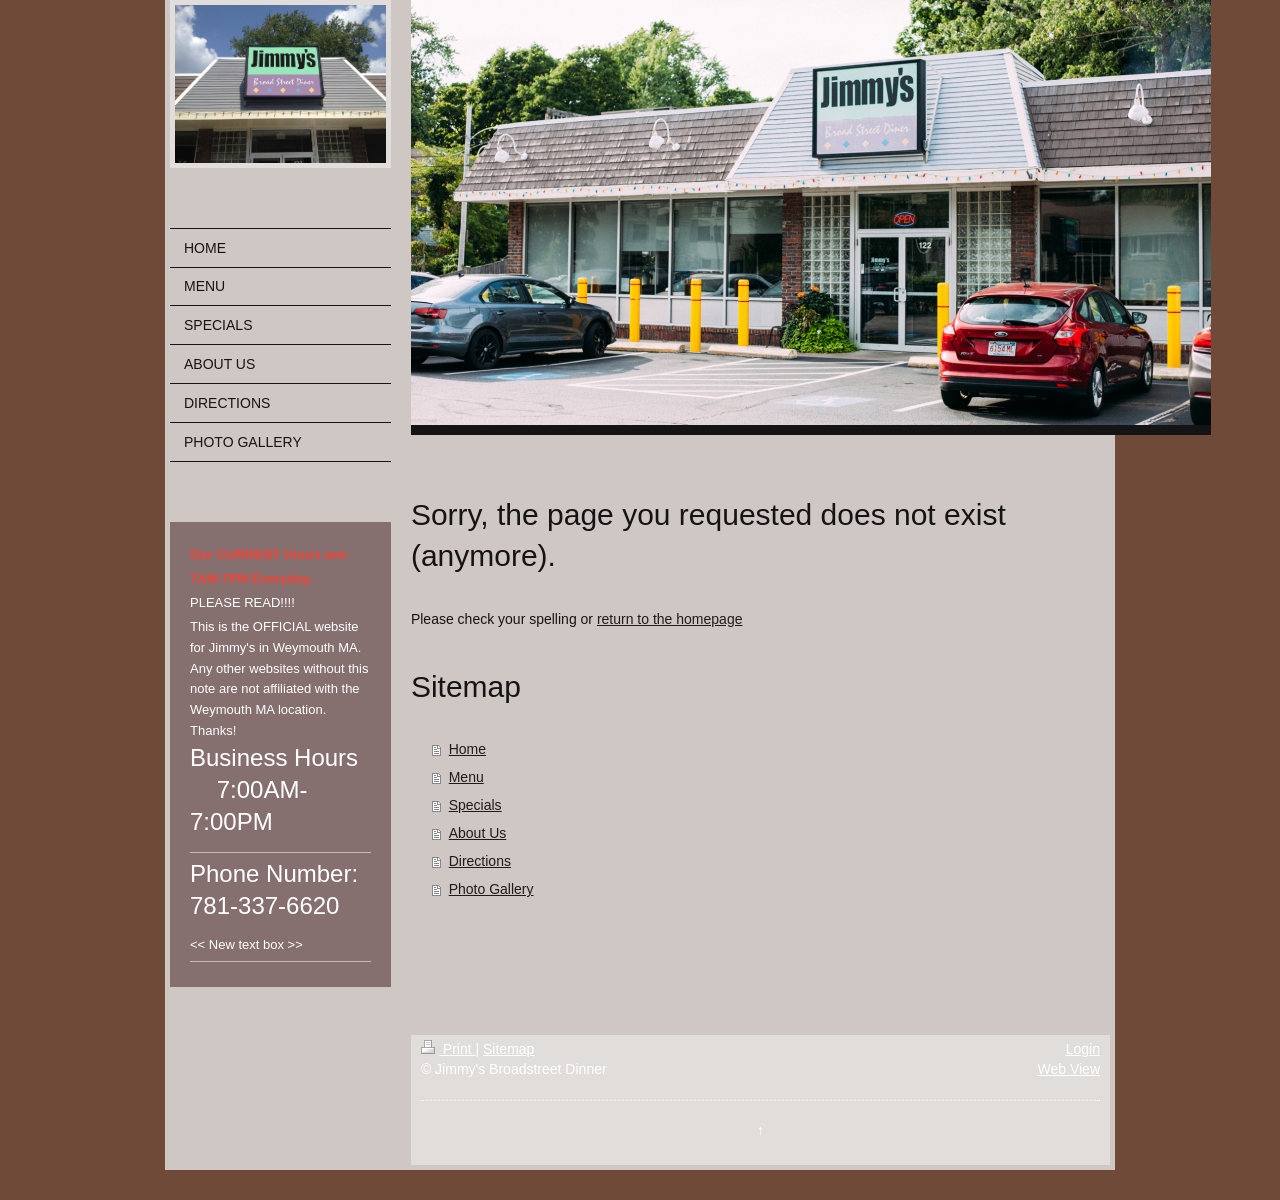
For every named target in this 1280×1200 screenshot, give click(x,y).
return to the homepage (670, 619)
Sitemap (508, 1049)
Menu (466, 777)
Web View (1068, 1069)
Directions (480, 861)
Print (448, 1049)
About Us (478, 833)
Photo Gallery (491, 889)
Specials (475, 805)
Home (467, 749)
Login (1083, 1049)
